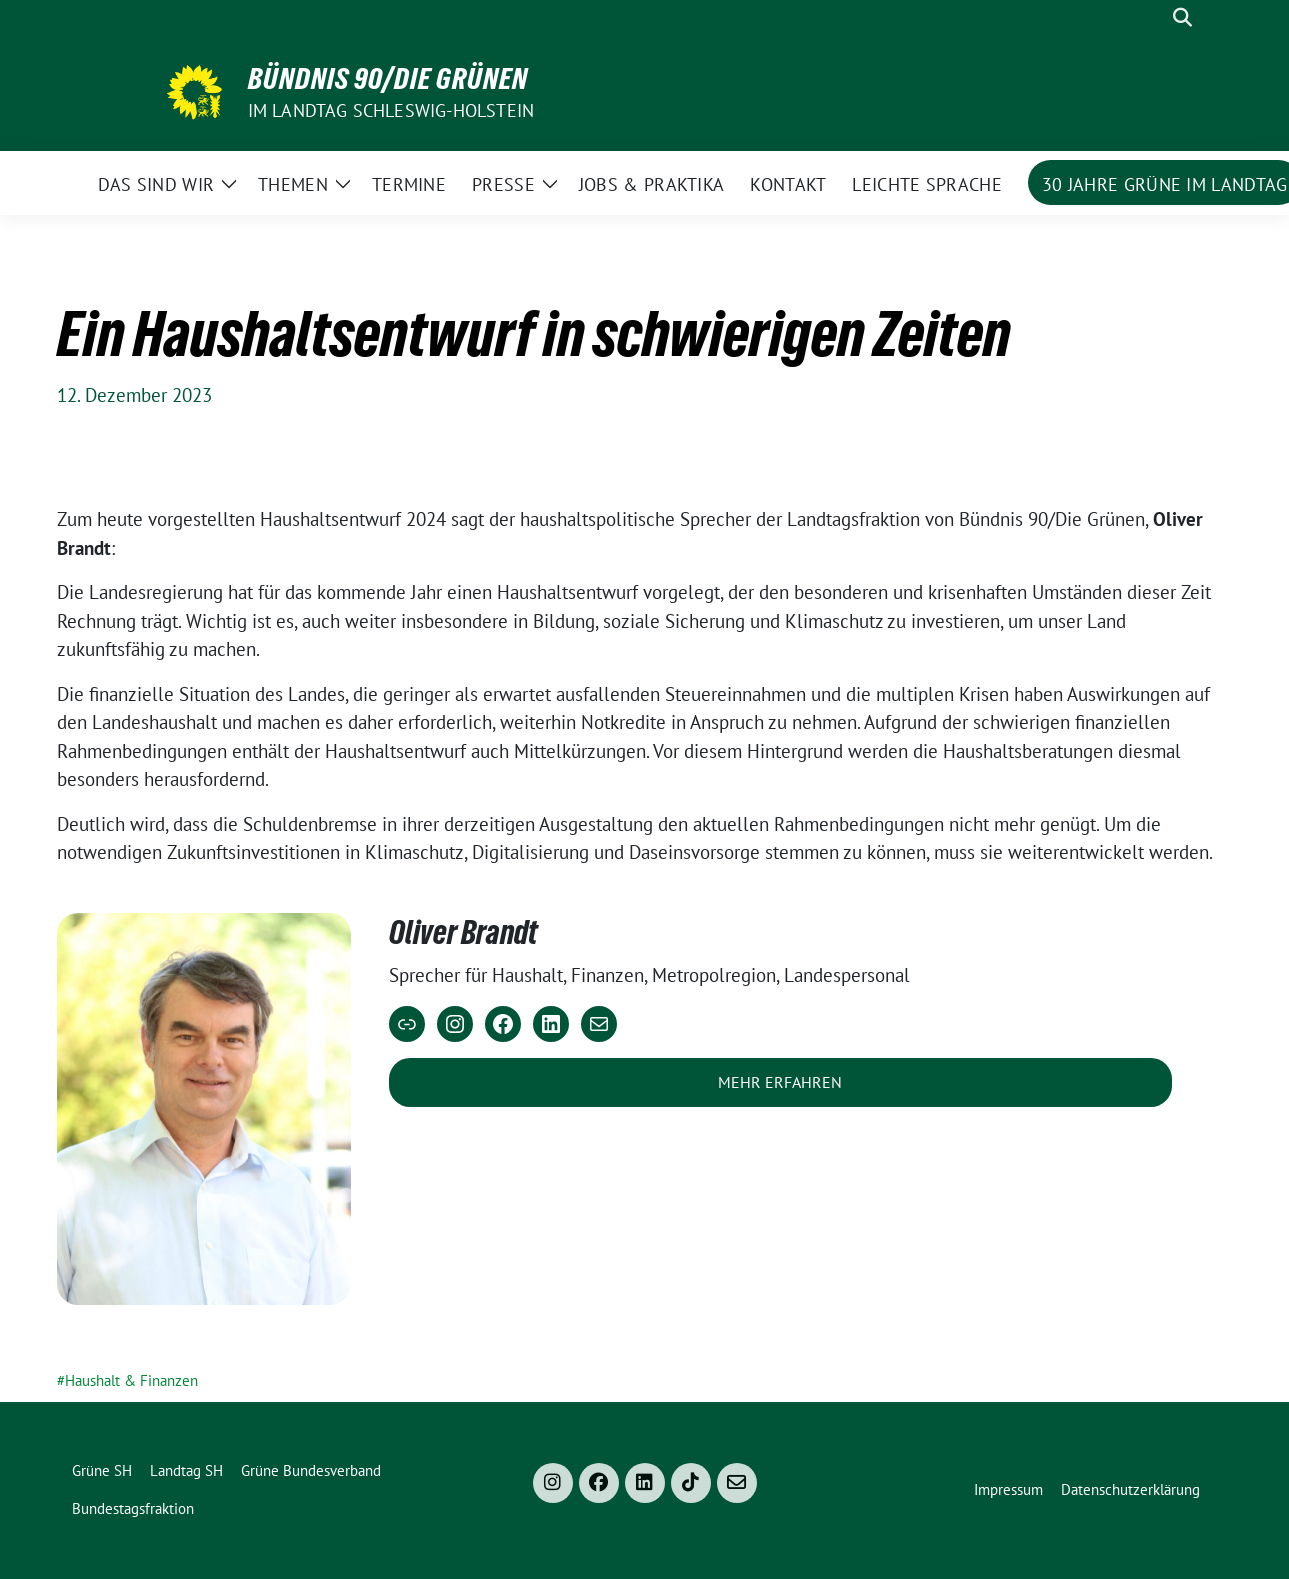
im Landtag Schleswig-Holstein (391, 110)
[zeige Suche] (1182, 17)
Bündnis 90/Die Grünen (388, 79)
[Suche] (1154, 17)
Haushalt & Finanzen (131, 1380)
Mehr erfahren (780, 1082)
